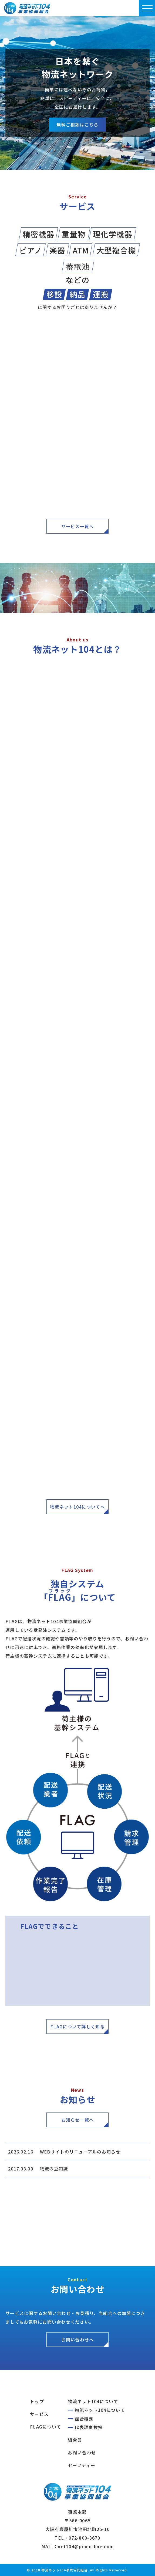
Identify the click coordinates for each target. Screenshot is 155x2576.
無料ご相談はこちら (77, 124)
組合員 (75, 2440)
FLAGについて (45, 2426)
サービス (39, 2414)
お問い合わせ (82, 2452)
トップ (37, 2401)
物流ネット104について (93, 2401)
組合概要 (84, 2418)
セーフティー (81, 2465)
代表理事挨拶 (89, 2427)
